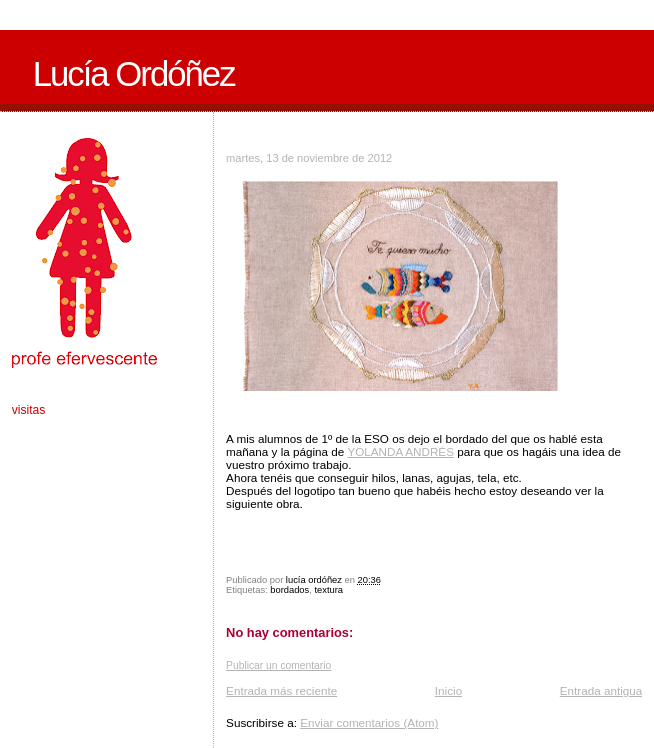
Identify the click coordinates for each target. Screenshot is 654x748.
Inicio (448, 690)
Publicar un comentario (278, 665)
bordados (289, 590)
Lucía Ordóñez (134, 74)
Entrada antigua (601, 690)
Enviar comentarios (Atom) (369, 722)
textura (328, 590)
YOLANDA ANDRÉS (400, 451)
